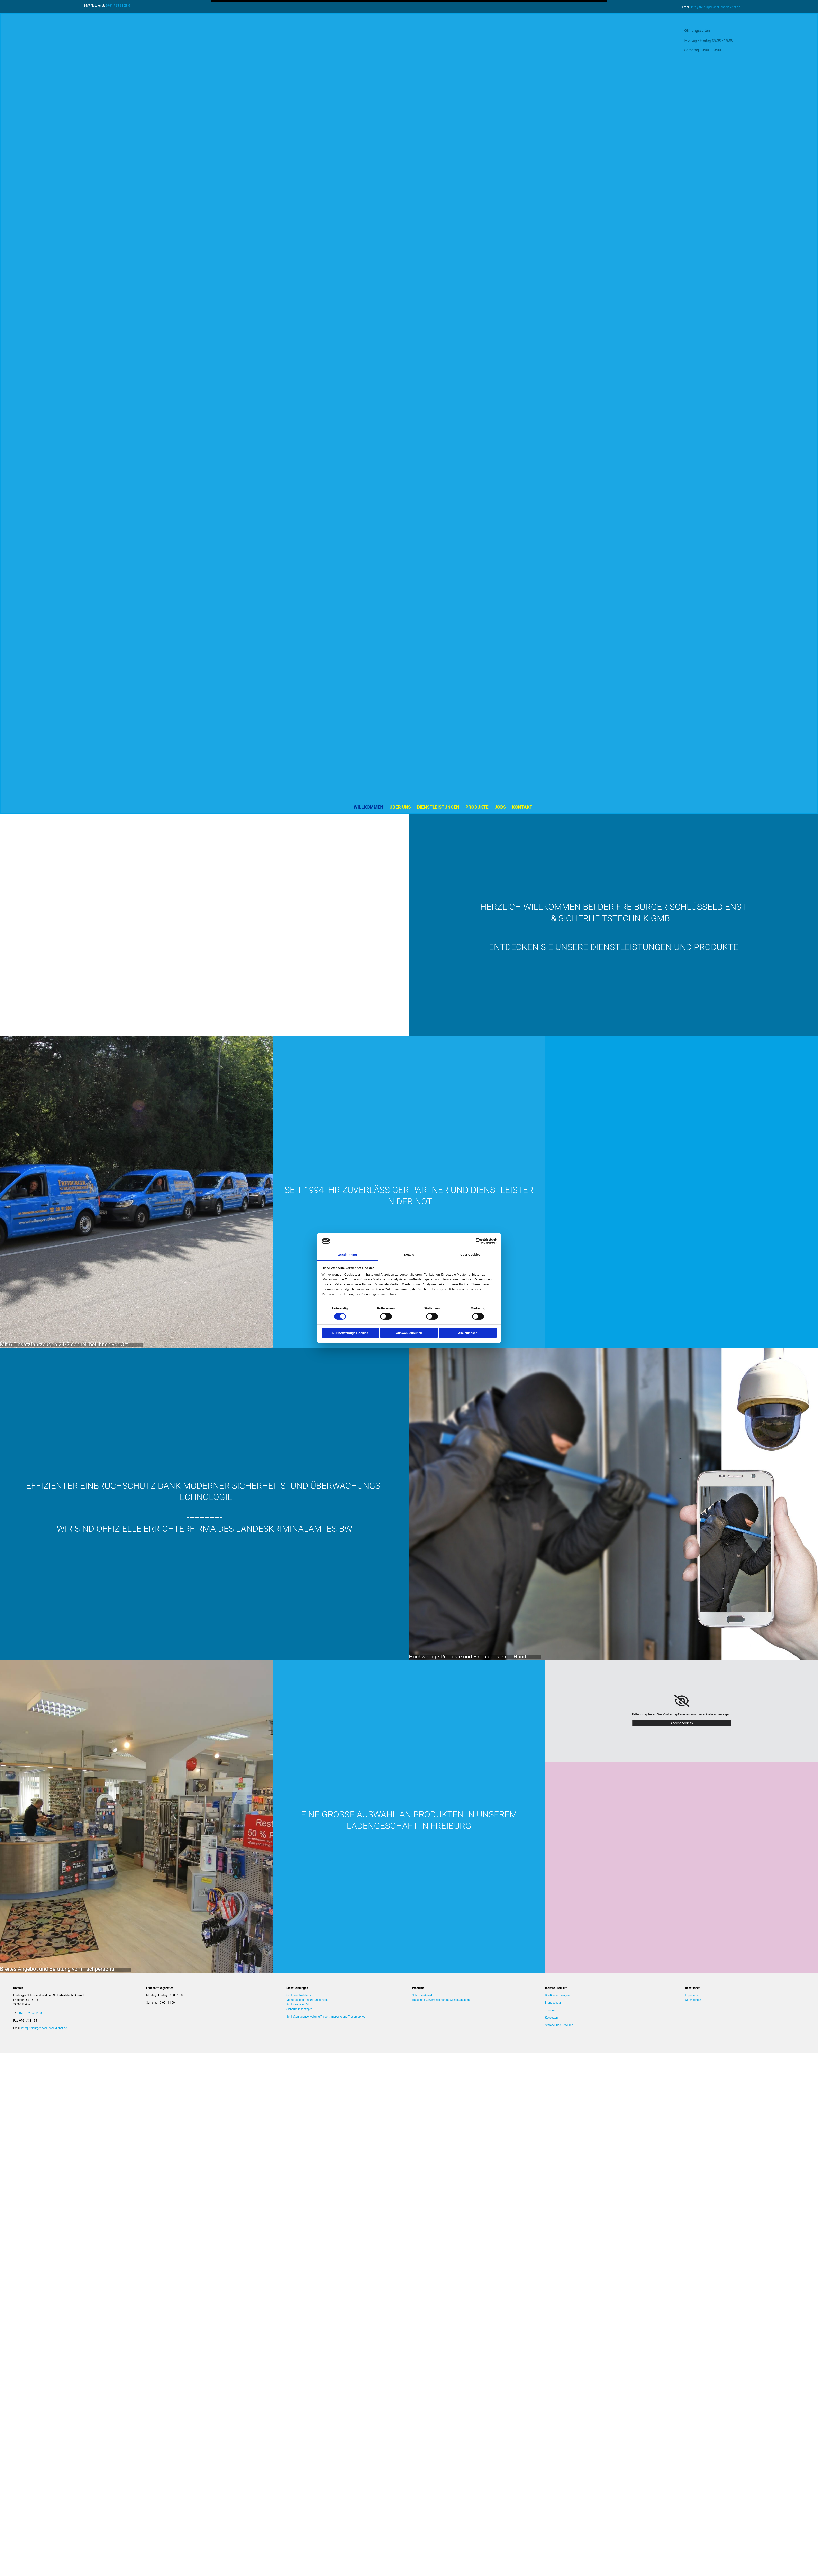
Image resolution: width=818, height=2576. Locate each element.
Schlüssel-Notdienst (299, 1995)
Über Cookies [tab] (470, 1254)
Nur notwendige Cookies (350, 1333)
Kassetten (551, 2017)
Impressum (692, 1995)
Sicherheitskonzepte (299, 2009)
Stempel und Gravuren (559, 2025)
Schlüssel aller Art (297, 2004)
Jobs (500, 807)
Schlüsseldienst (422, 1995)
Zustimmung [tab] (347, 1254)
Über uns (400, 807)
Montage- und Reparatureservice (307, 1999)
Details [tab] (409, 1254)
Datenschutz (693, 1999)
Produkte (477, 807)
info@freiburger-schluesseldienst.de (715, 7)
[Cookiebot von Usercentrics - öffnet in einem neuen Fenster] (479, 1241)
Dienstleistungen (438, 807)
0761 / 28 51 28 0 (118, 5)
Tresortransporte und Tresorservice (342, 2016)
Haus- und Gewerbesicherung (430, 1999)
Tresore (550, 2010)
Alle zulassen (468, 1333)
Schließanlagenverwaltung (303, 2016)
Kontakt (522, 807)
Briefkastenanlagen (557, 1995)
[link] (681, 1701)
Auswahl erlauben (409, 1333)
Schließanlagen (460, 1999)
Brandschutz (553, 2002)
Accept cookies (682, 1723)
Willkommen (368, 807)
